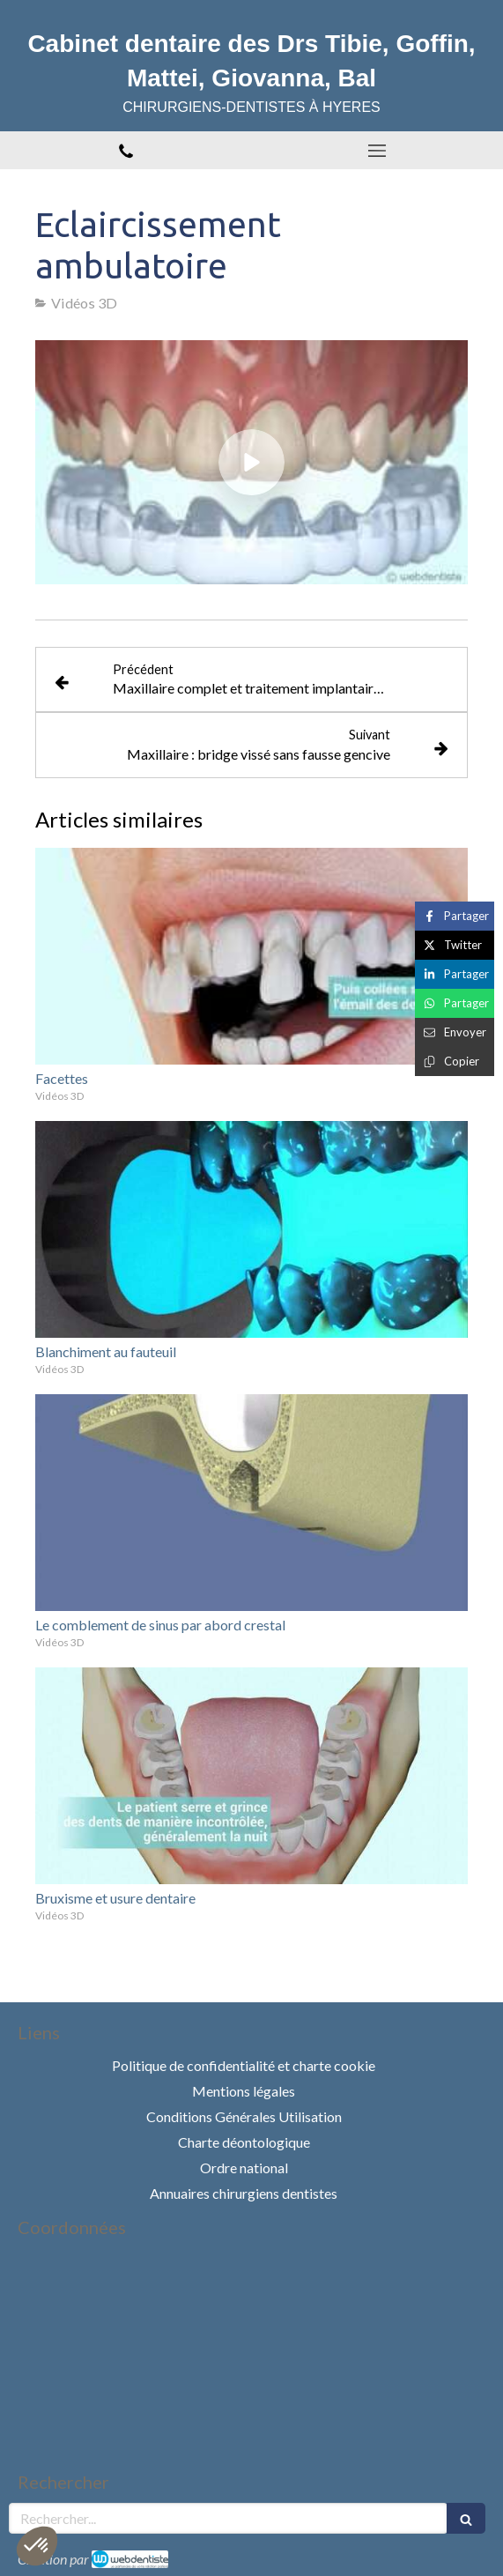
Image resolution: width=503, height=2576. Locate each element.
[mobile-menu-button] (378, 150)
